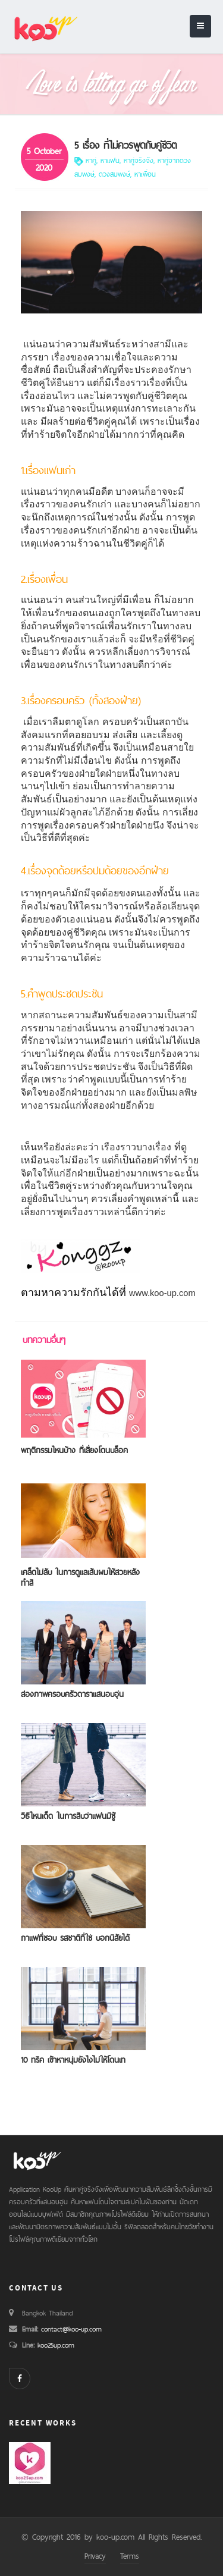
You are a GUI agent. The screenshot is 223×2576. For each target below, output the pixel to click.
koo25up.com (54, 2345)
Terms (129, 2555)
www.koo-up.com (162, 1293)
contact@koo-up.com (71, 2329)
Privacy (95, 2555)
